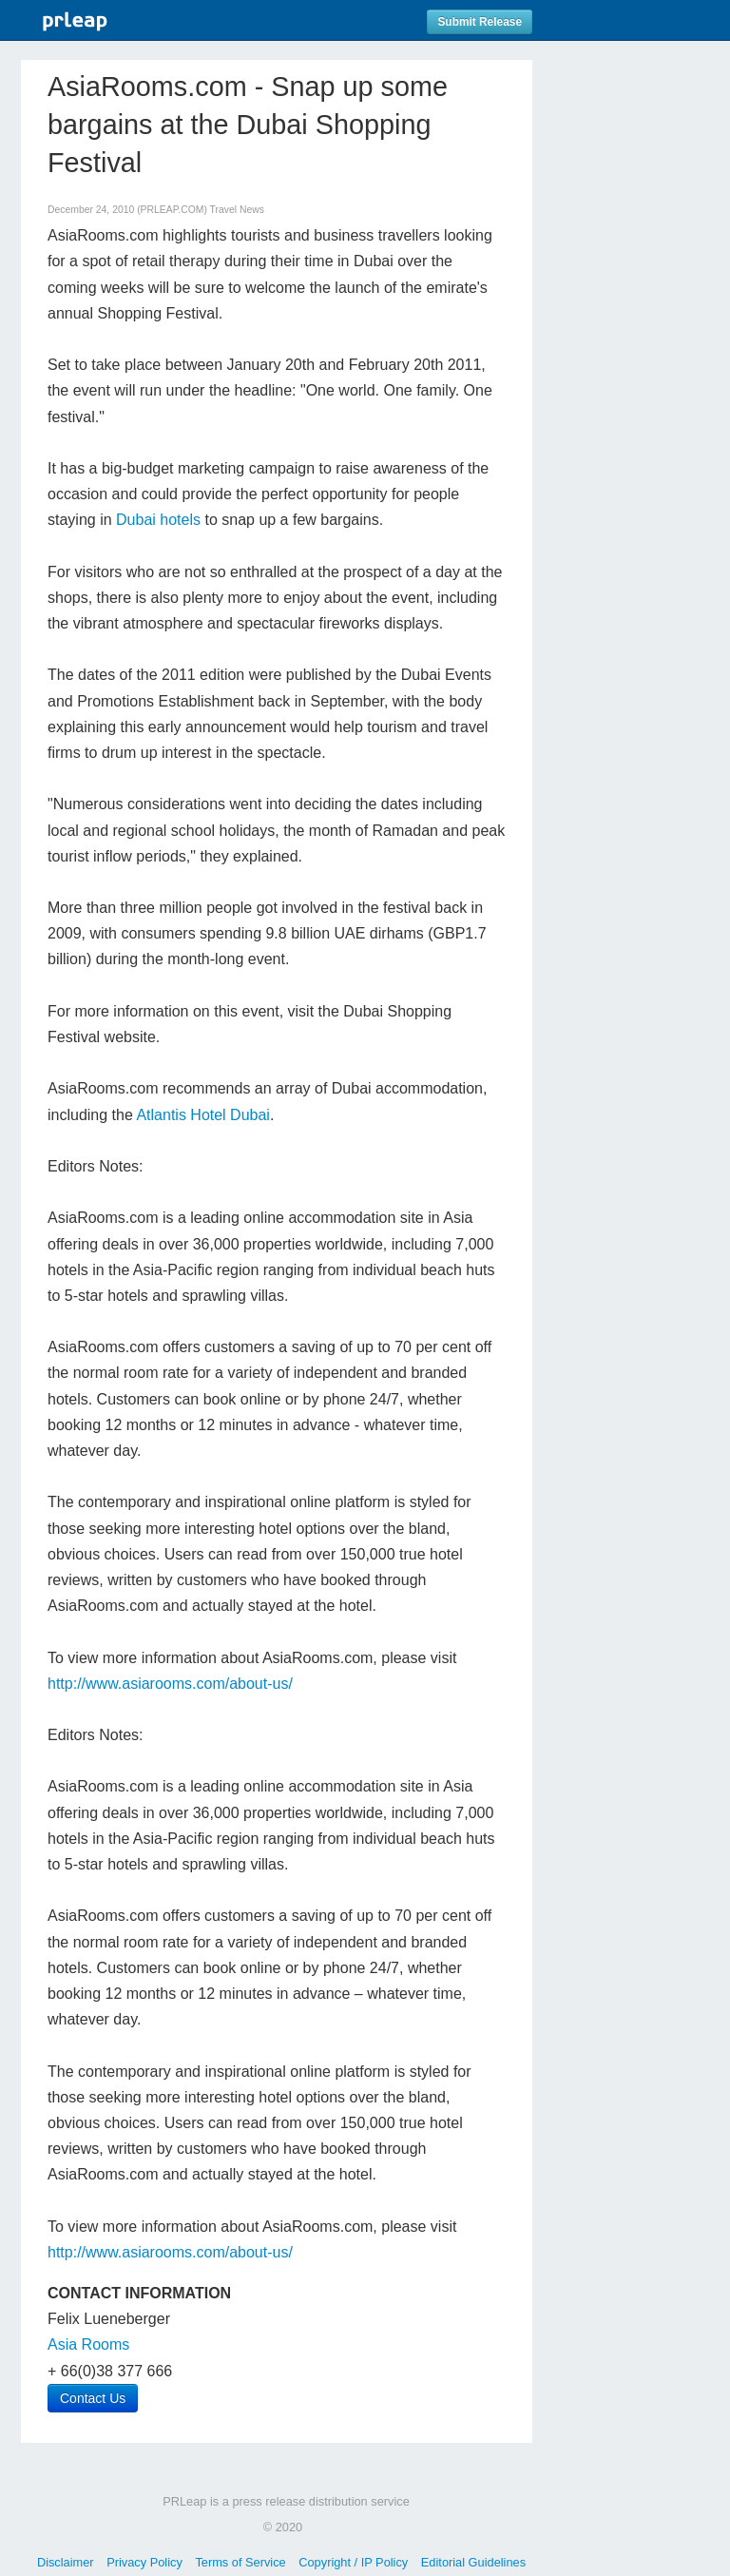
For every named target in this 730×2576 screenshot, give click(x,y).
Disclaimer (65, 2562)
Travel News (237, 209)
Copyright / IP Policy (353, 2562)
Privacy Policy (144, 2562)
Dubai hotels (158, 520)
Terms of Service (240, 2562)
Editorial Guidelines (473, 2562)
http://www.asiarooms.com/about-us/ (170, 1683)
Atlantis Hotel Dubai (203, 1115)
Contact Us (92, 2398)
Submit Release (479, 22)
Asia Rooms (88, 2344)
